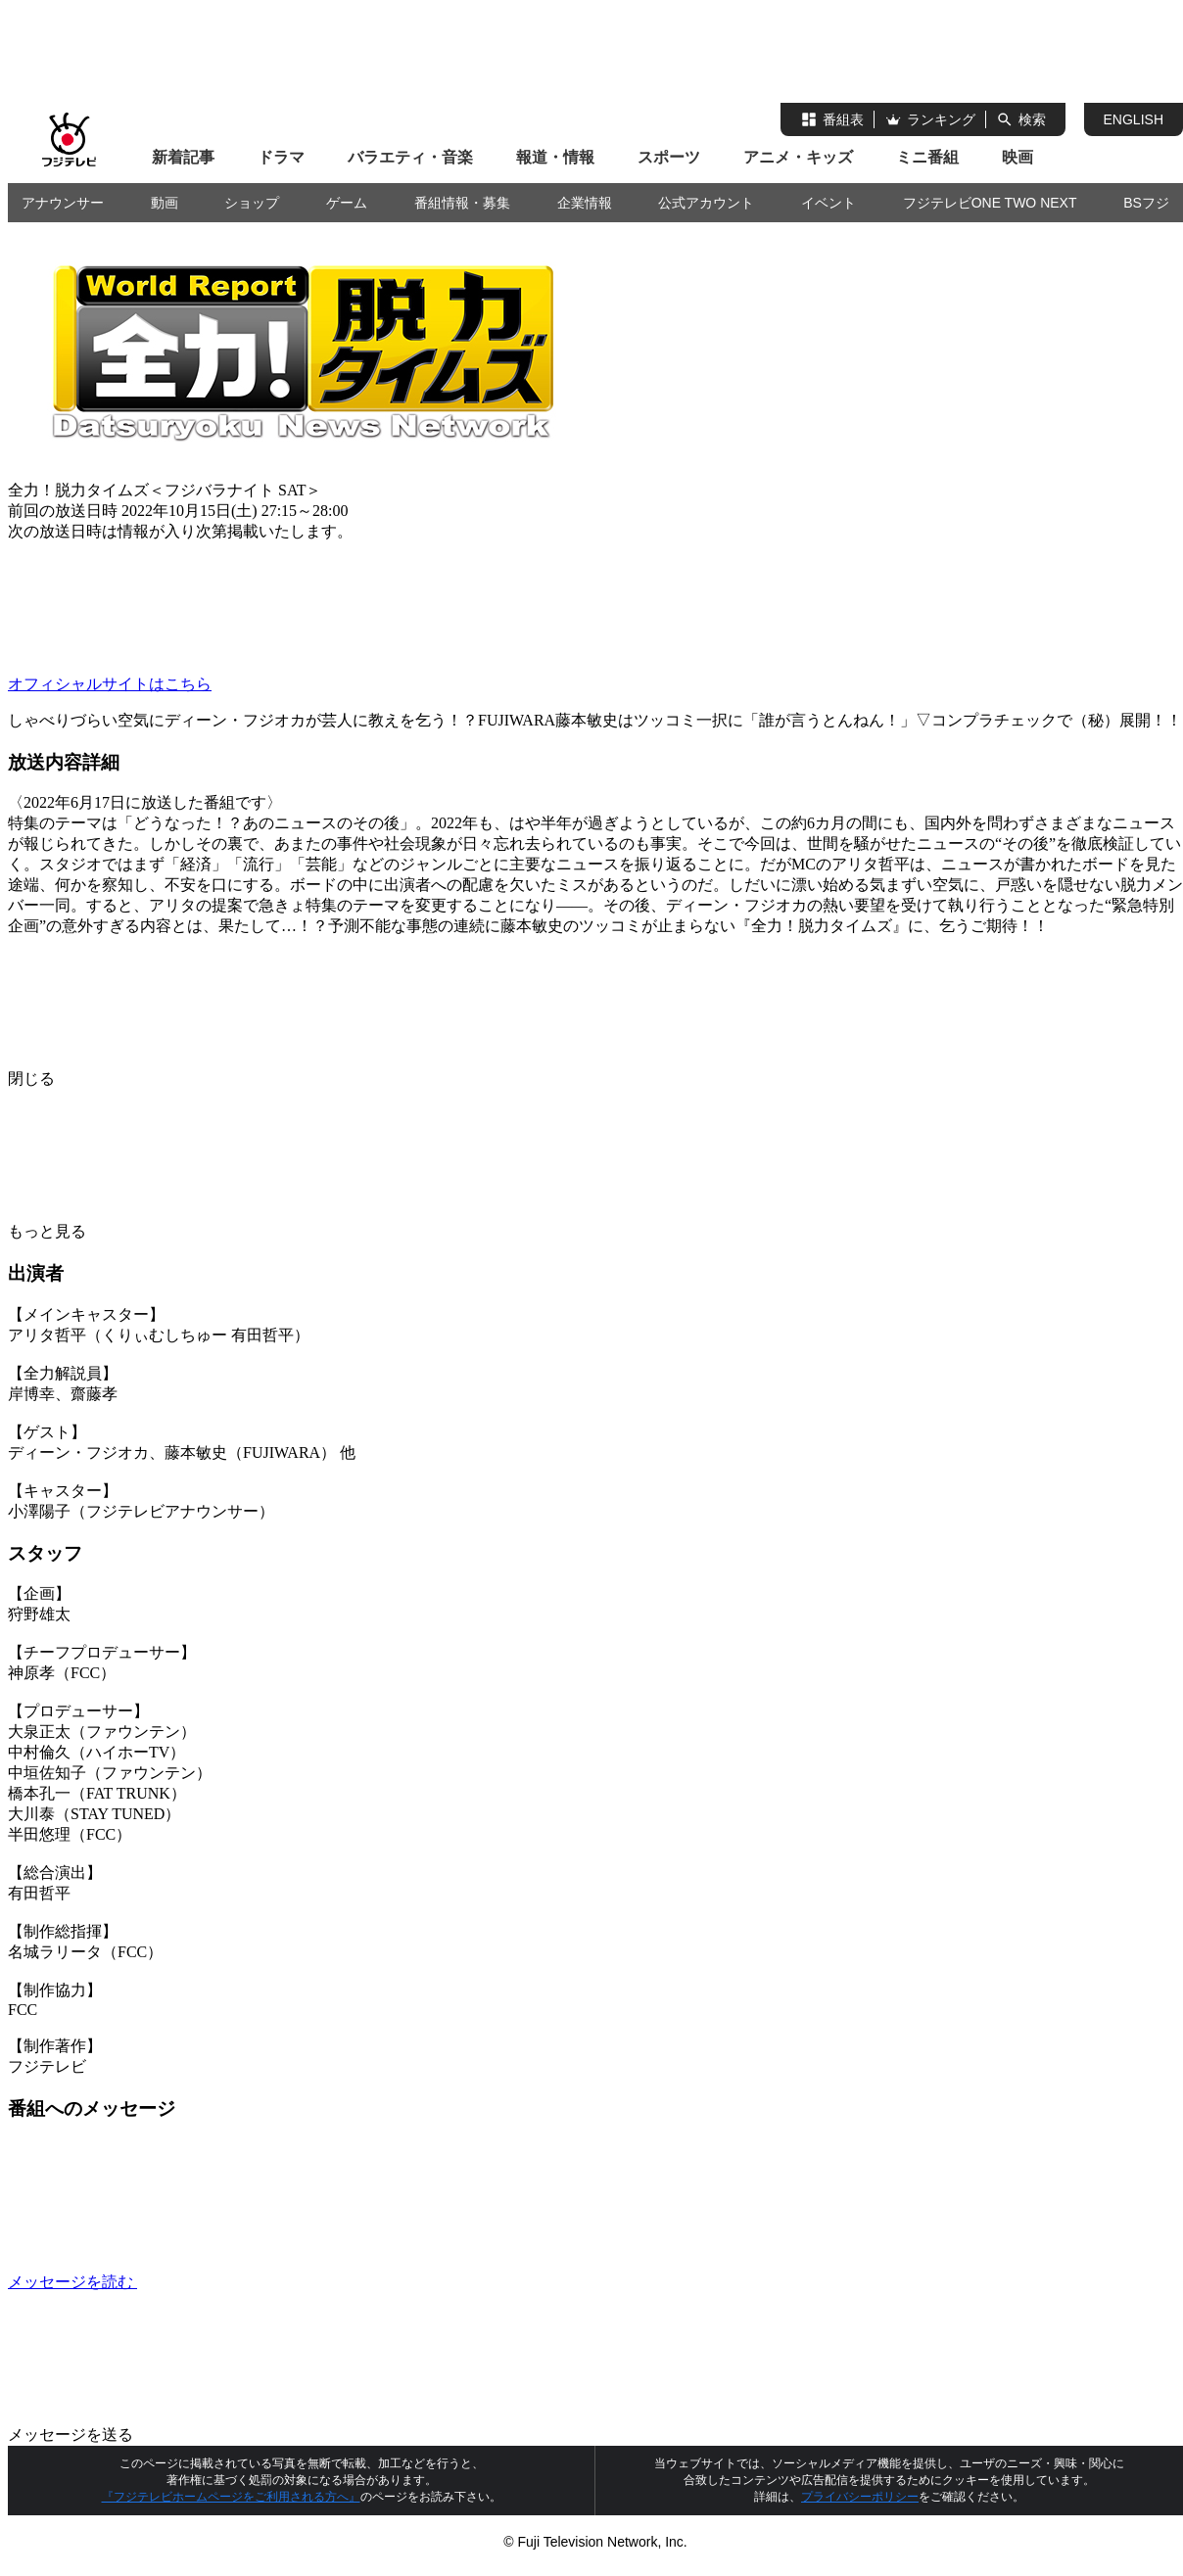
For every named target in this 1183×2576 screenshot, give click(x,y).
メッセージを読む (219, 2281)
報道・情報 (555, 157)
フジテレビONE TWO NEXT (990, 203)
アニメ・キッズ (798, 157)
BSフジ (1146, 203)
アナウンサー (63, 203)
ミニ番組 (927, 157)
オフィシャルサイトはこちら (110, 684)
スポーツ (669, 157)
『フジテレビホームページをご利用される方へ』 (231, 2497)
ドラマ (281, 157)
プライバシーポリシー (860, 2497)
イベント (828, 203)
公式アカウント (706, 203)
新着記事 (183, 157)
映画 (1017, 157)
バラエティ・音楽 (410, 157)
